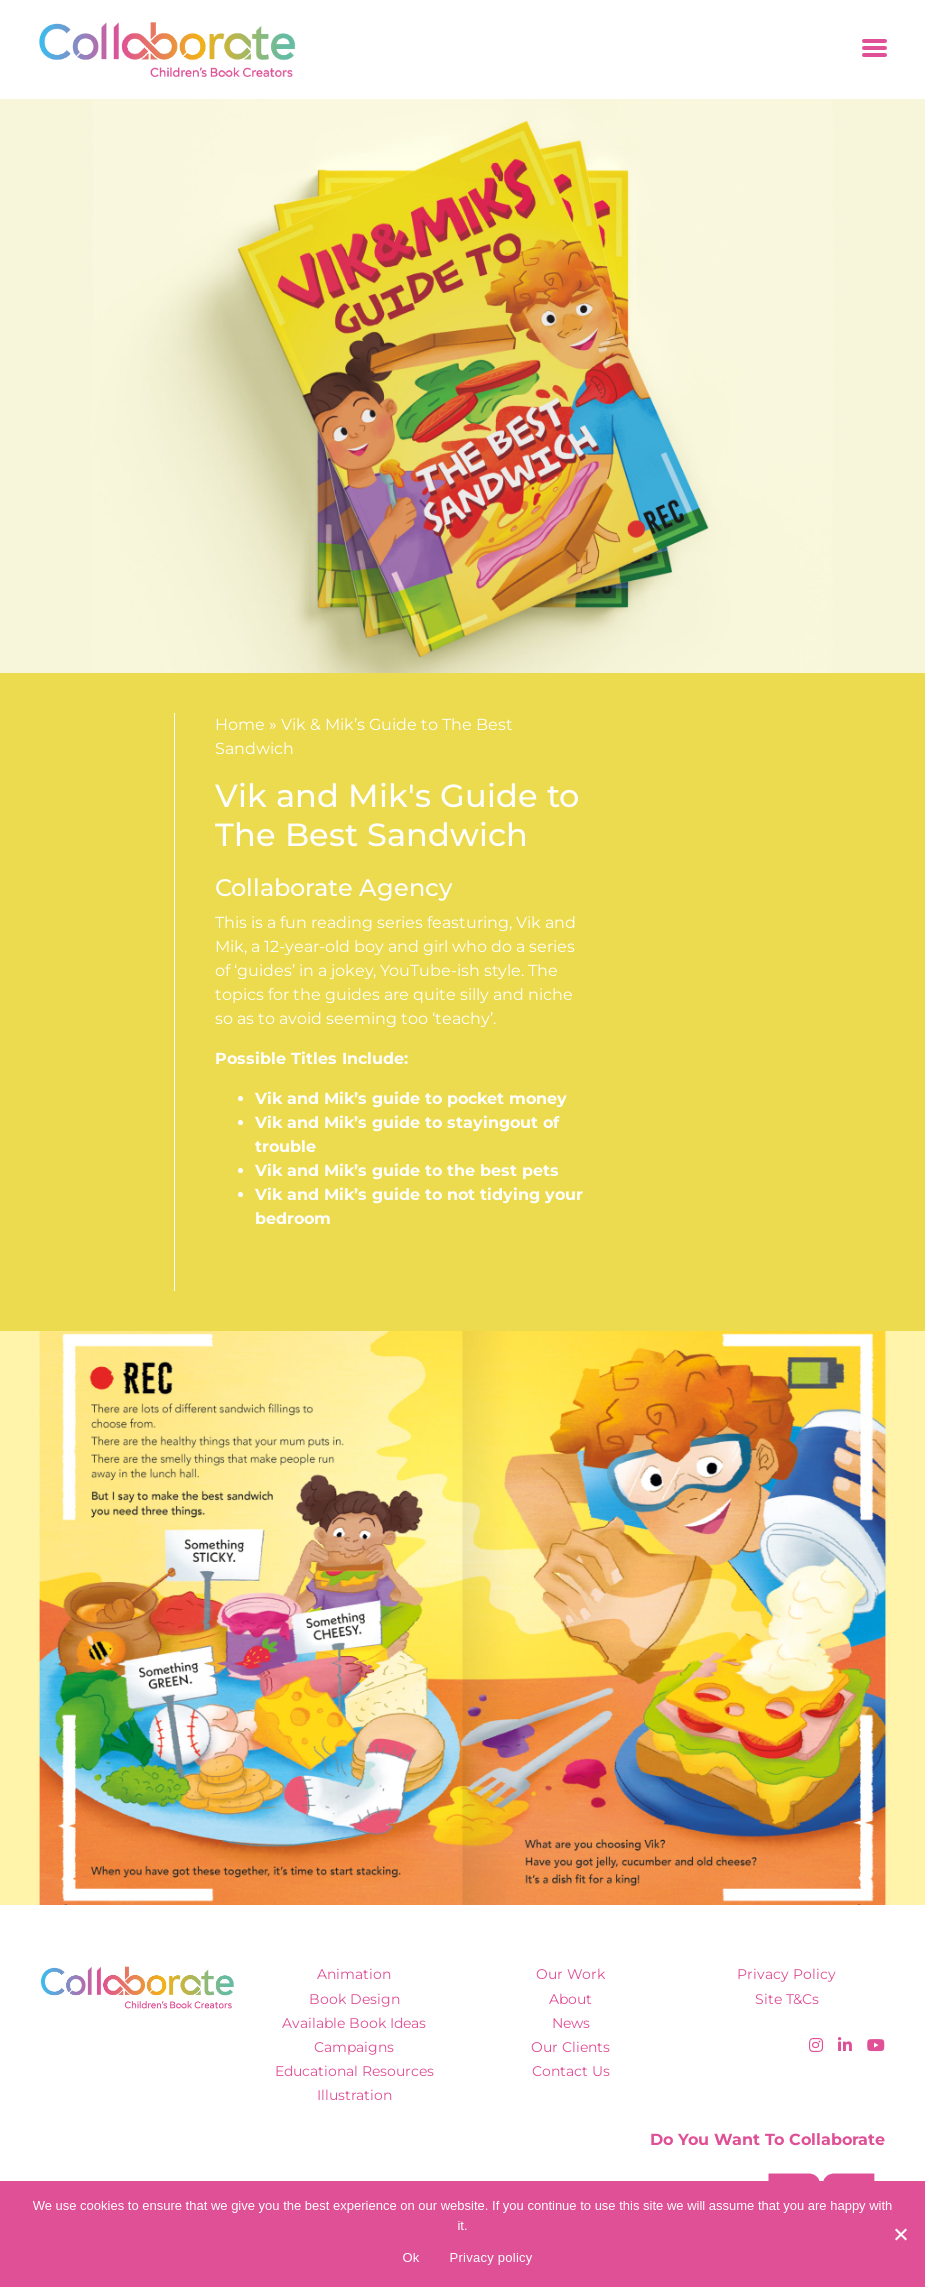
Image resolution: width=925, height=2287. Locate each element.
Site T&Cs (787, 1999)
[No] (900, 2234)
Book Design (354, 1999)
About (570, 1999)
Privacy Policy (786, 1974)
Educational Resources (354, 2071)
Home (240, 724)
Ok (410, 2257)
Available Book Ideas (354, 2023)
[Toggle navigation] (874, 49)
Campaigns (354, 2047)
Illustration (354, 2095)
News (571, 2023)
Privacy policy (491, 2257)
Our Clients (570, 2047)
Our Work (570, 1974)
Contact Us (571, 2071)
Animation (354, 1974)
